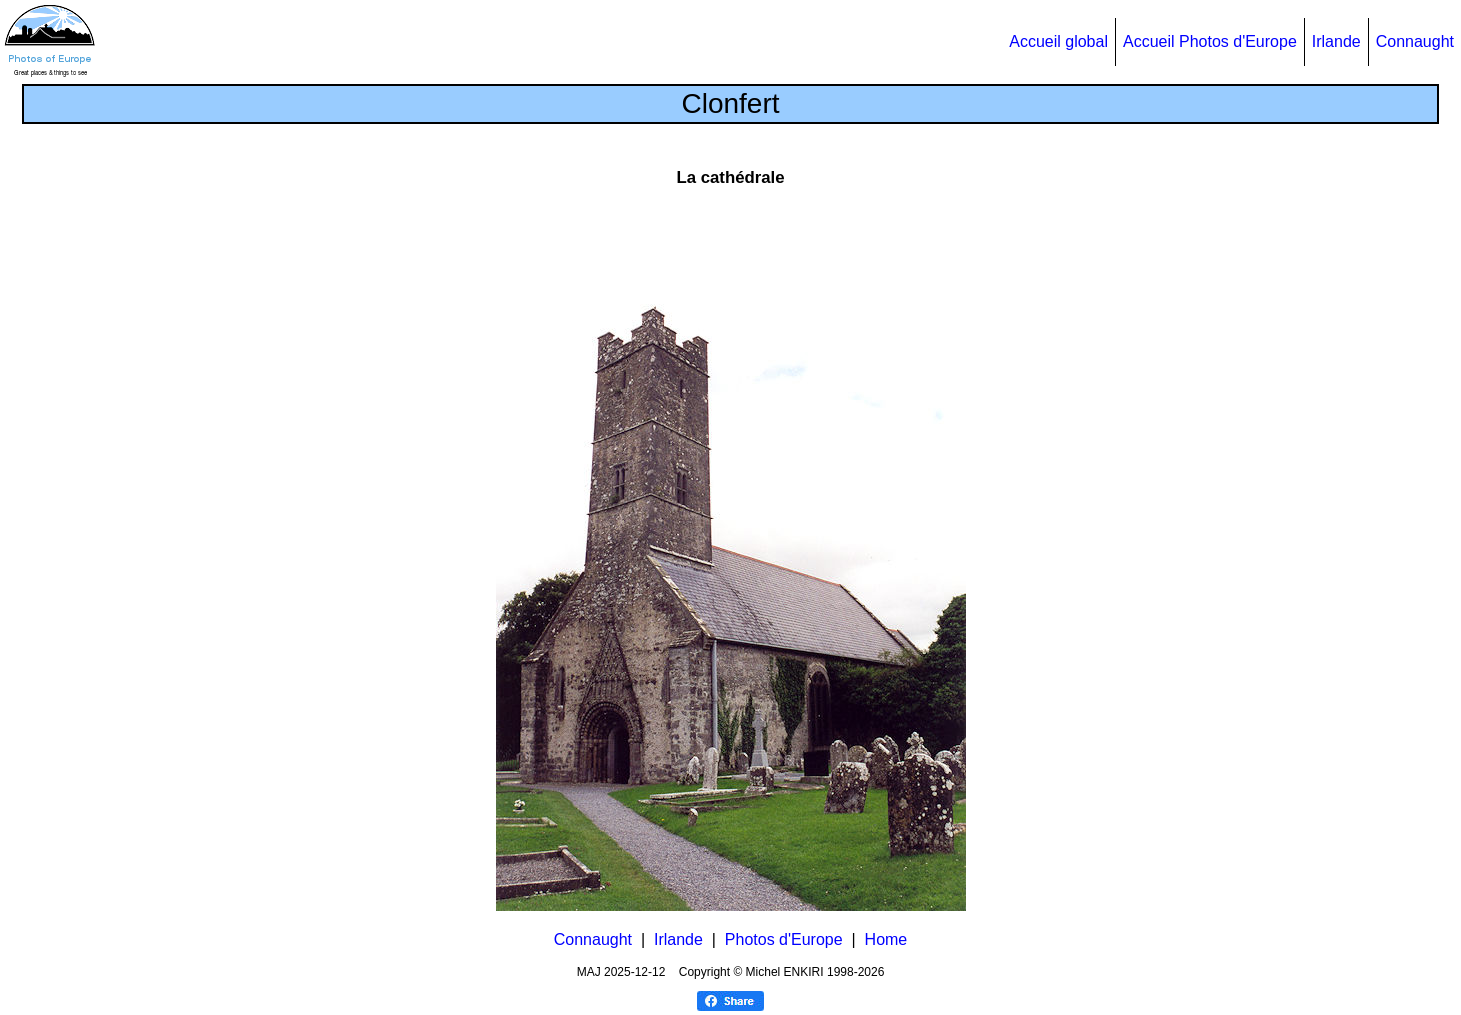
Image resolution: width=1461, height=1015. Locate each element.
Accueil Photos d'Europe (1210, 41)
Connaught (1415, 41)
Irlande (1336, 41)
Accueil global (1058, 41)
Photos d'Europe (784, 939)
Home (886, 939)
